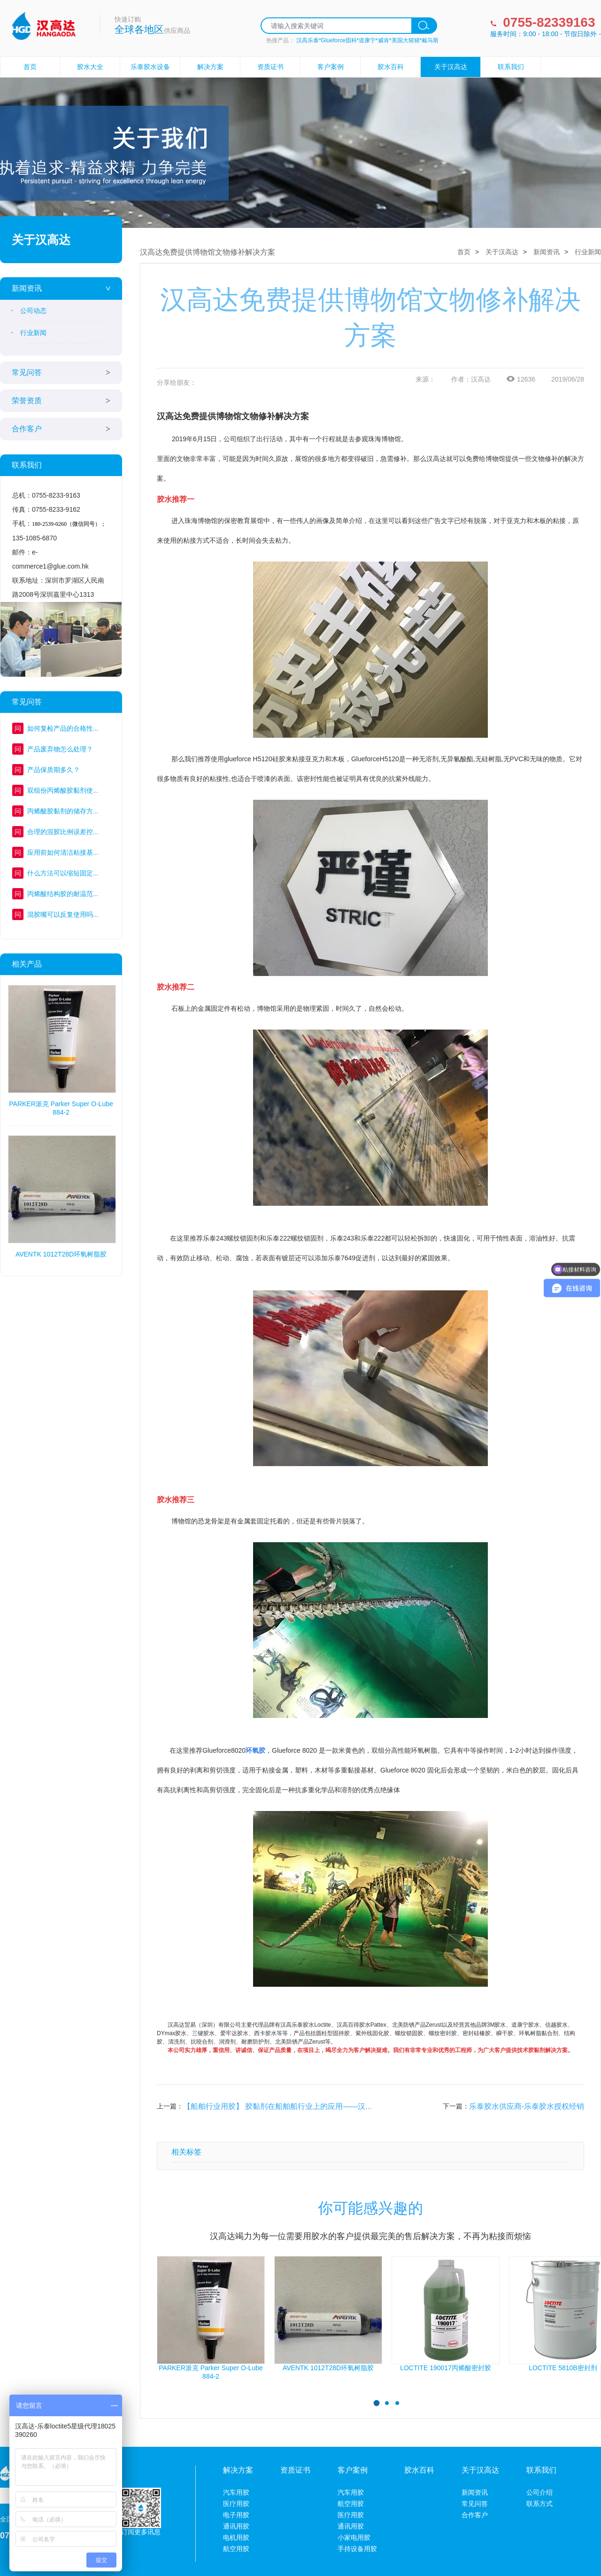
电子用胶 (236, 2515)
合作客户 (27, 429)
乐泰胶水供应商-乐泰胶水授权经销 (526, 2106)
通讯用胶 (236, 2526)
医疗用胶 (236, 2503)
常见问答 (27, 372)
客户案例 (330, 66)
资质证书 (270, 66)
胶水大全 (90, 66)
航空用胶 (236, 2549)
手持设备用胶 (357, 2549)
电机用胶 (236, 2537)
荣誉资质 (27, 401)
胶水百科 (391, 66)
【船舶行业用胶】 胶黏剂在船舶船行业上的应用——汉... (277, 2106)
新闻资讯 (27, 288)
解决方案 (210, 66)
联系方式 (539, 2503)
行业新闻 (33, 332)
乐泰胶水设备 (150, 66)
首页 (30, 66)
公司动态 (33, 310)
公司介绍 (539, 2492)
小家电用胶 (354, 2537)
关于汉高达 (450, 66)
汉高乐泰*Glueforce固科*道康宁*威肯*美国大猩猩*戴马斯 (367, 40)
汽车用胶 (236, 2492)
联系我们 (511, 66)
